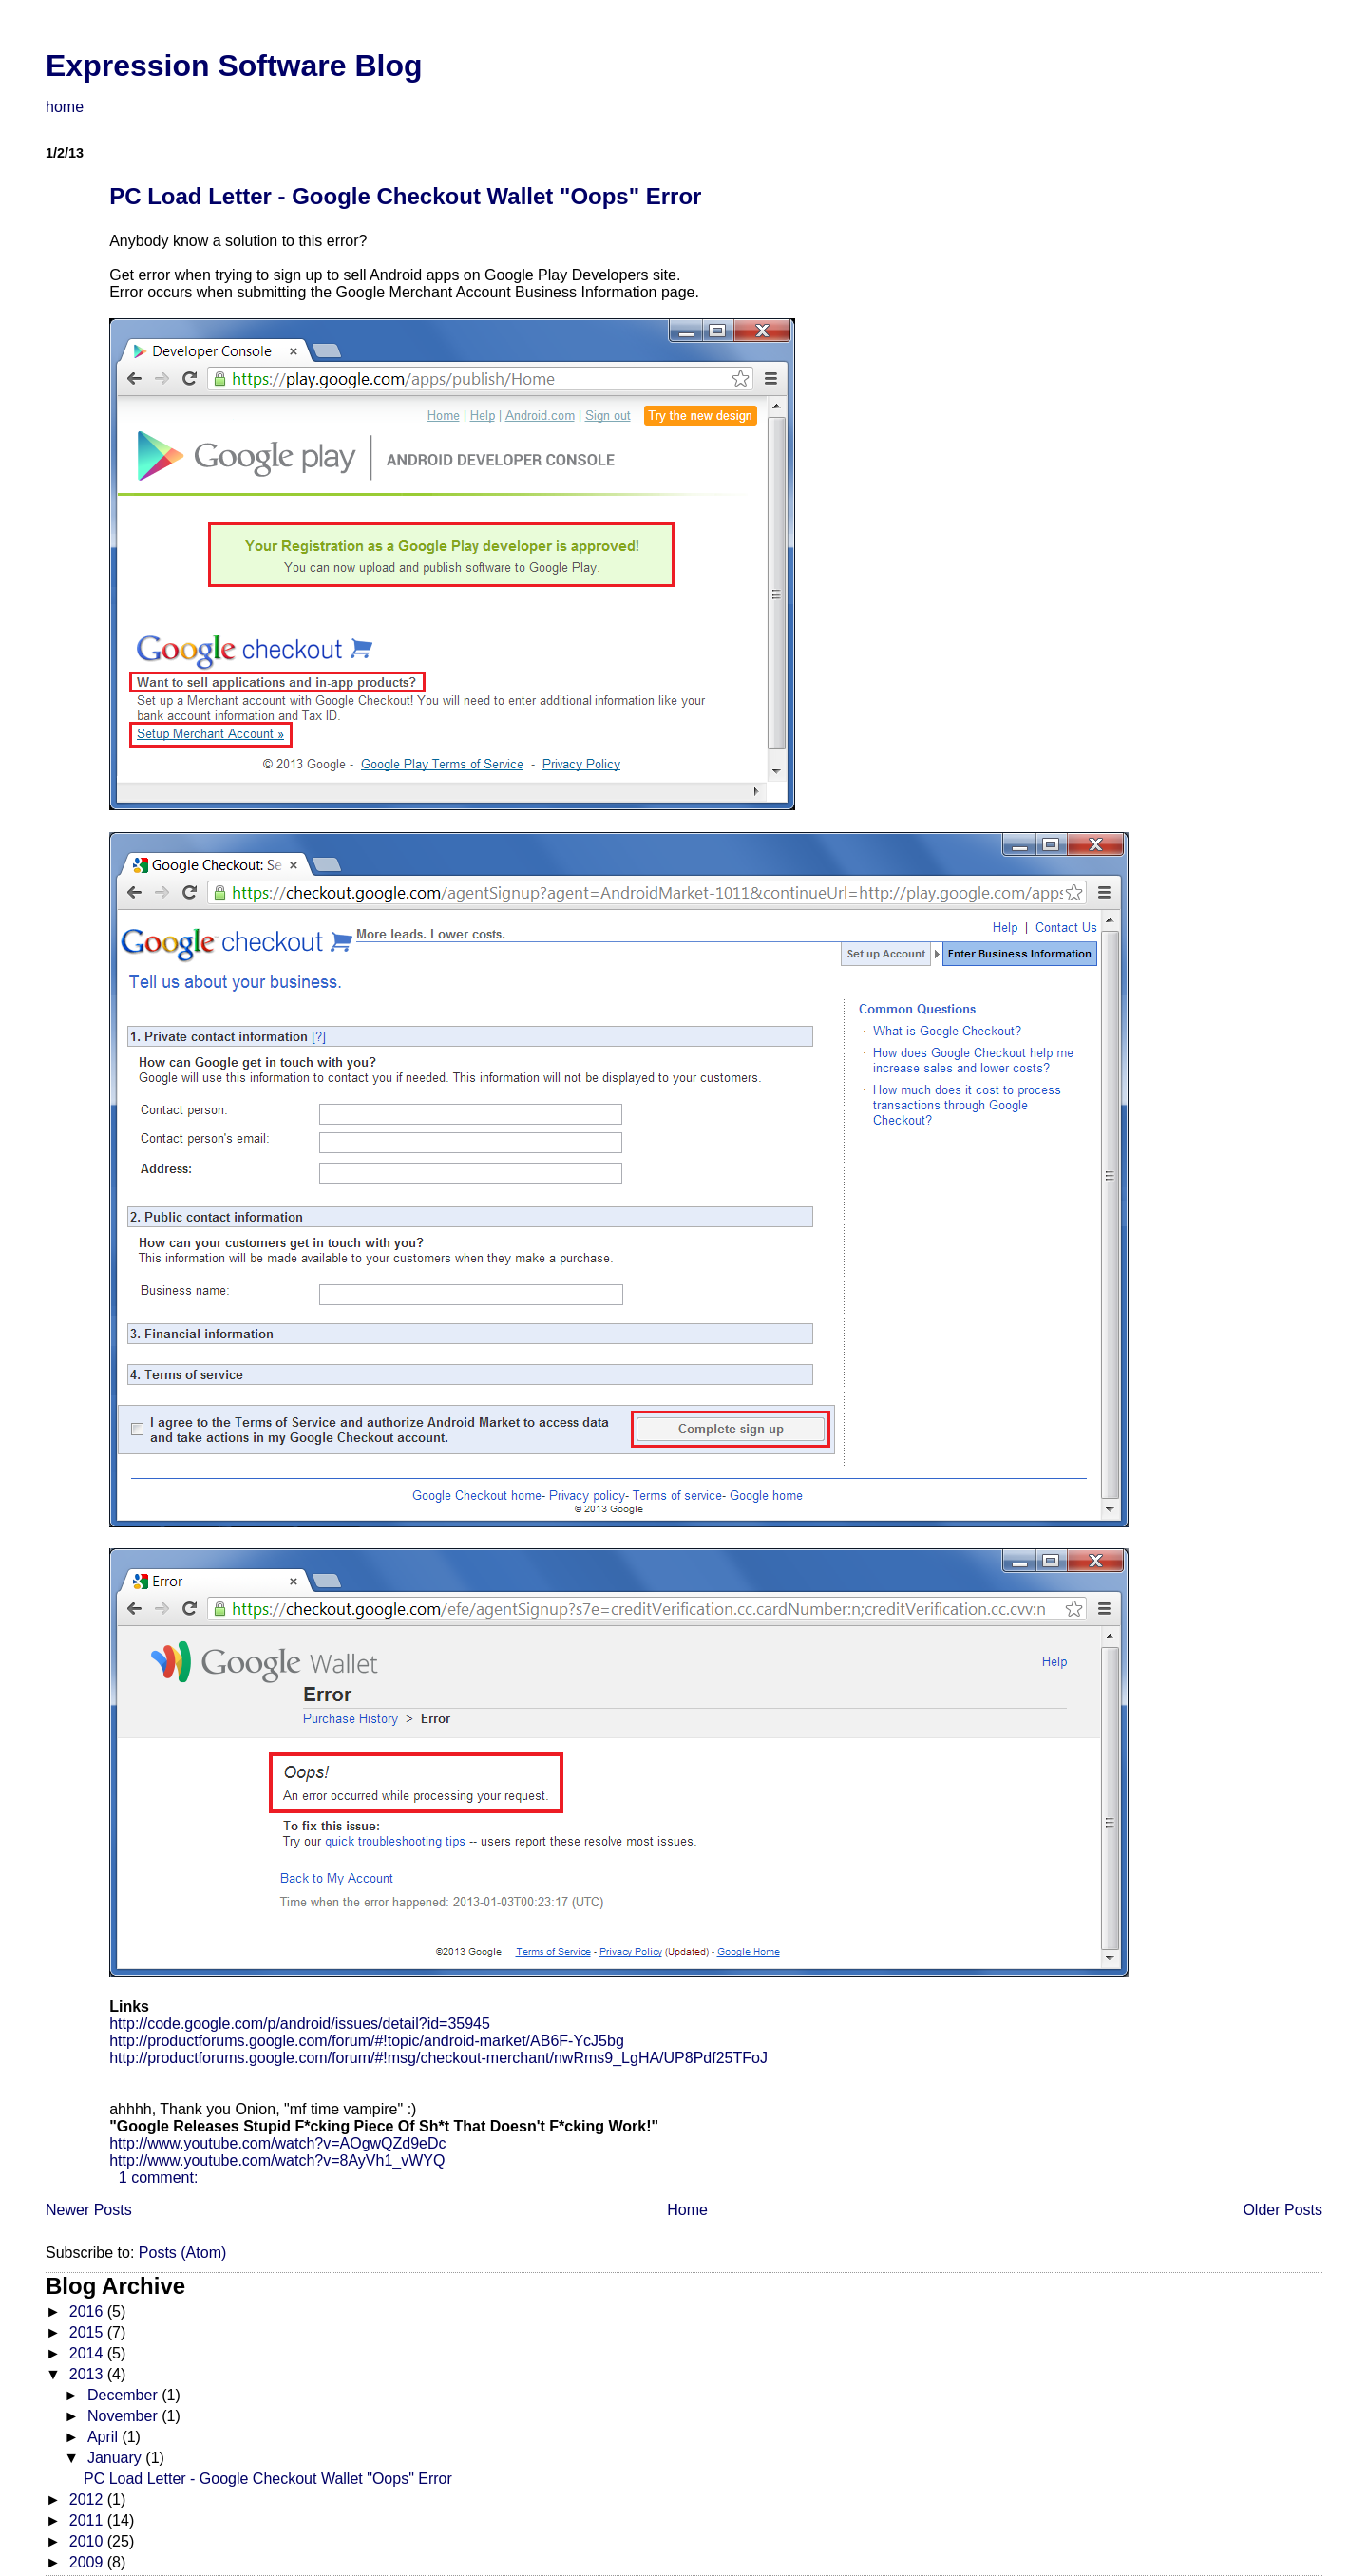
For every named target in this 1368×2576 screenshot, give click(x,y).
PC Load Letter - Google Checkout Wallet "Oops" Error (405, 196)
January (116, 2458)
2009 (88, 2562)
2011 (88, 2520)
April (104, 2437)
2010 (88, 2541)
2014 (88, 2353)
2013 (88, 2374)
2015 (88, 2332)
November (124, 2416)
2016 (88, 2311)
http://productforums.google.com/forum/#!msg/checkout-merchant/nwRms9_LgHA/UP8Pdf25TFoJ (438, 2058)
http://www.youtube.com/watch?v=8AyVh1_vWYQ (277, 2160)
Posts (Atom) (182, 2253)
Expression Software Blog (234, 65)
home (65, 107)
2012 (88, 2499)
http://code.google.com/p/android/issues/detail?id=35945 (299, 2024)
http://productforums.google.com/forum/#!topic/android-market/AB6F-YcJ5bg (366, 2041)
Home (687, 2210)
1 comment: (159, 2177)
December (124, 2395)
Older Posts (1282, 2210)
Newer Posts (89, 2210)
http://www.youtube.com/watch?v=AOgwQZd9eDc (277, 2143)
